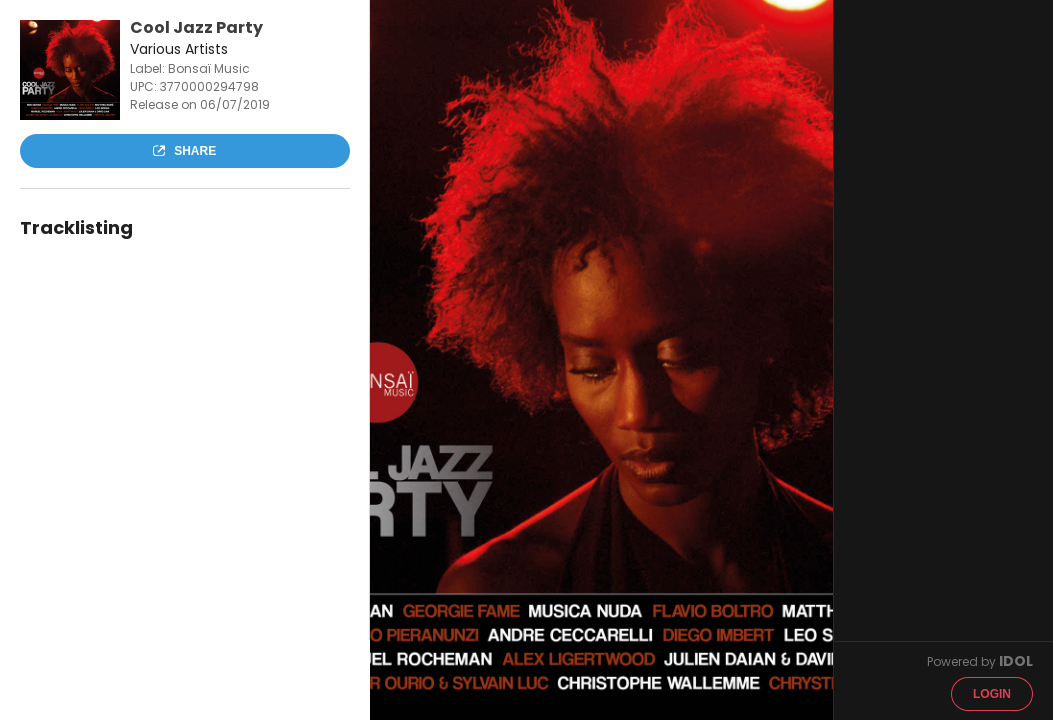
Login (992, 694)
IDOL (1016, 661)
